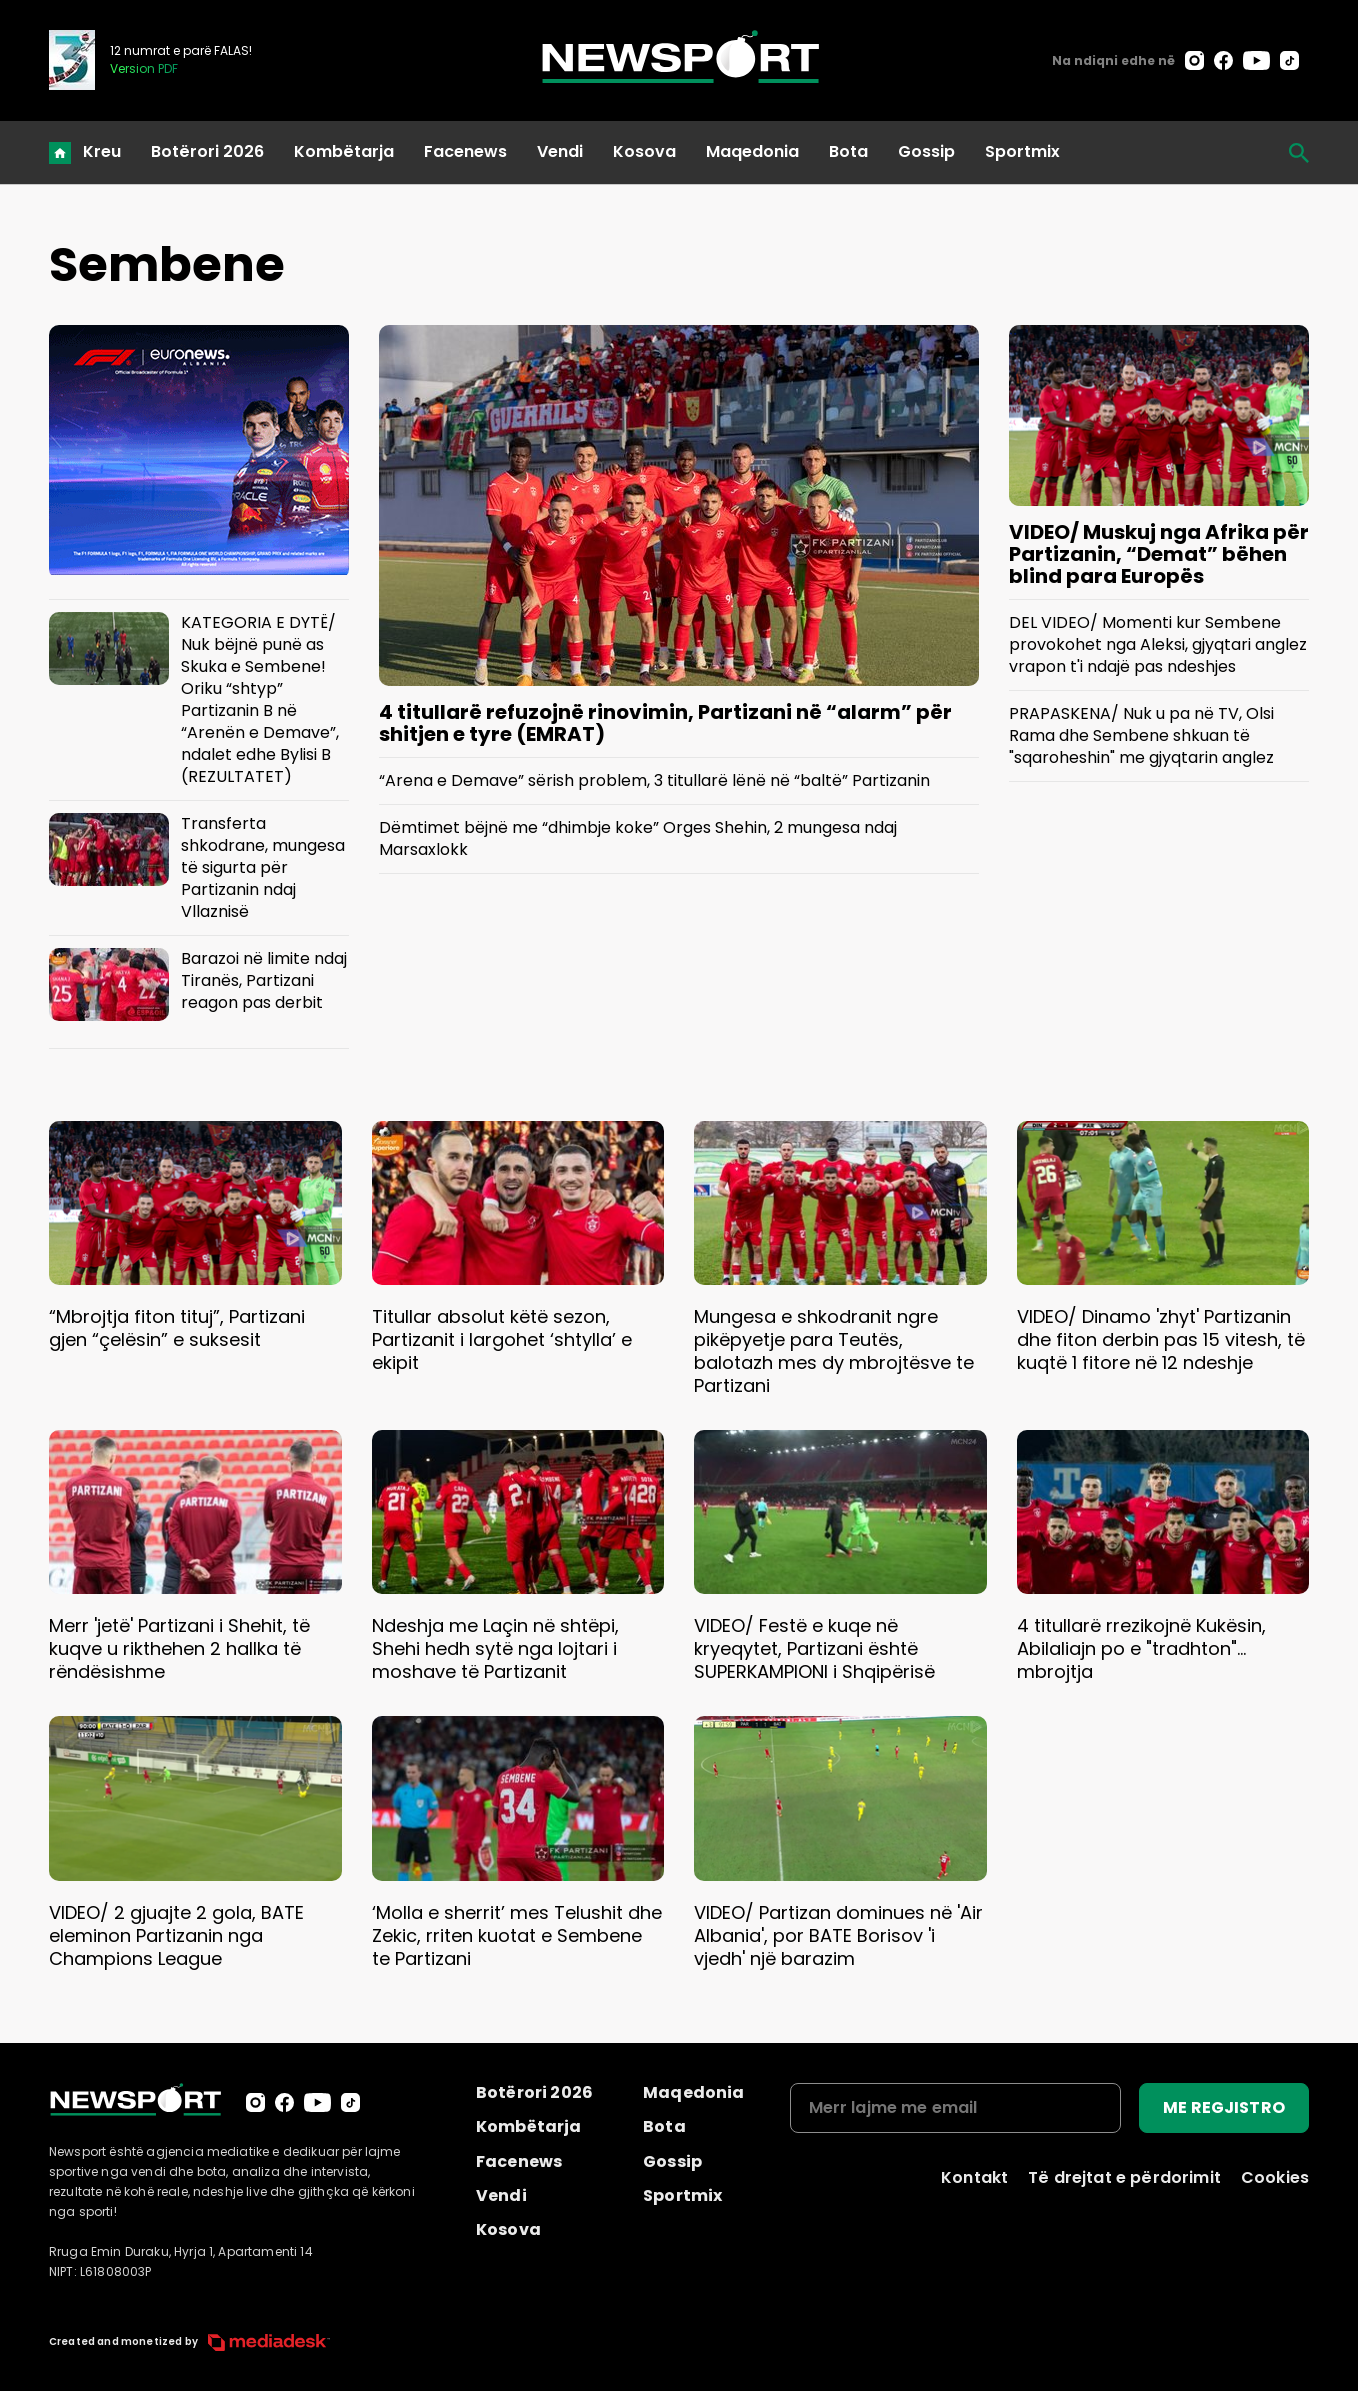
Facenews (465, 151)
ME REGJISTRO (1224, 2107)
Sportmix (1022, 151)
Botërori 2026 (207, 151)
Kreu (102, 151)
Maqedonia (752, 151)
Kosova (644, 151)
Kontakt (974, 2177)
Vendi (560, 151)
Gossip (926, 151)
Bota (848, 151)
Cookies (1275, 2177)
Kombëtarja (344, 151)
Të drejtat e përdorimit (1124, 2177)
